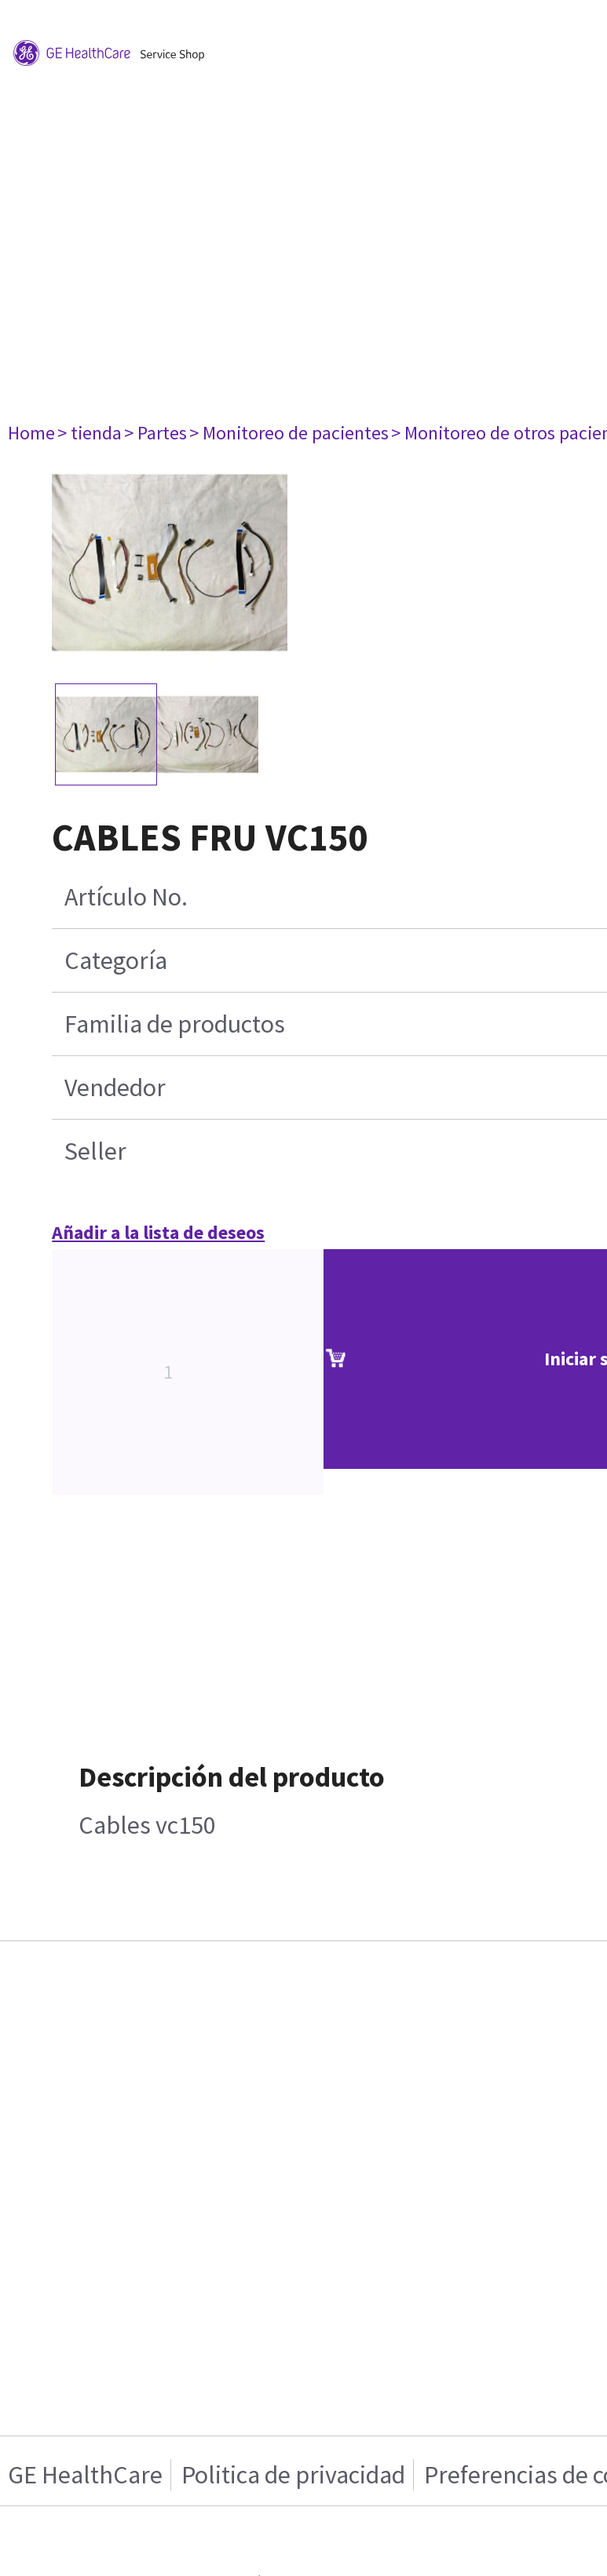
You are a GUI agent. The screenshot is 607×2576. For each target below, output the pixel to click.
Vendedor (115, 1087)
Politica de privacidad (293, 2474)
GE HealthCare (85, 2474)
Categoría (115, 960)
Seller (95, 1151)
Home (31, 433)
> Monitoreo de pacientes (289, 433)
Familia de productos (174, 1024)
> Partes (155, 433)
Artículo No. (126, 897)
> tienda (89, 433)
